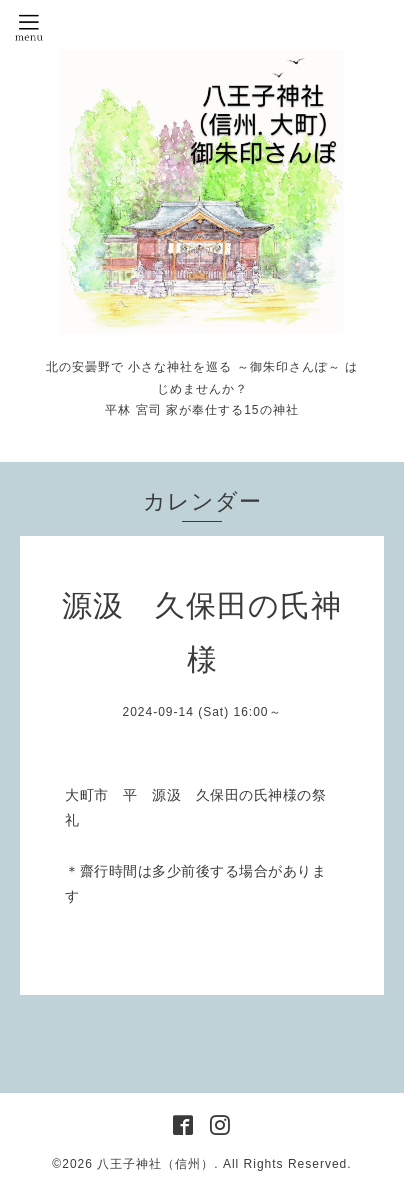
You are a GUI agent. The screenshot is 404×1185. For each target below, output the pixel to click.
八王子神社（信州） (155, 1164)
